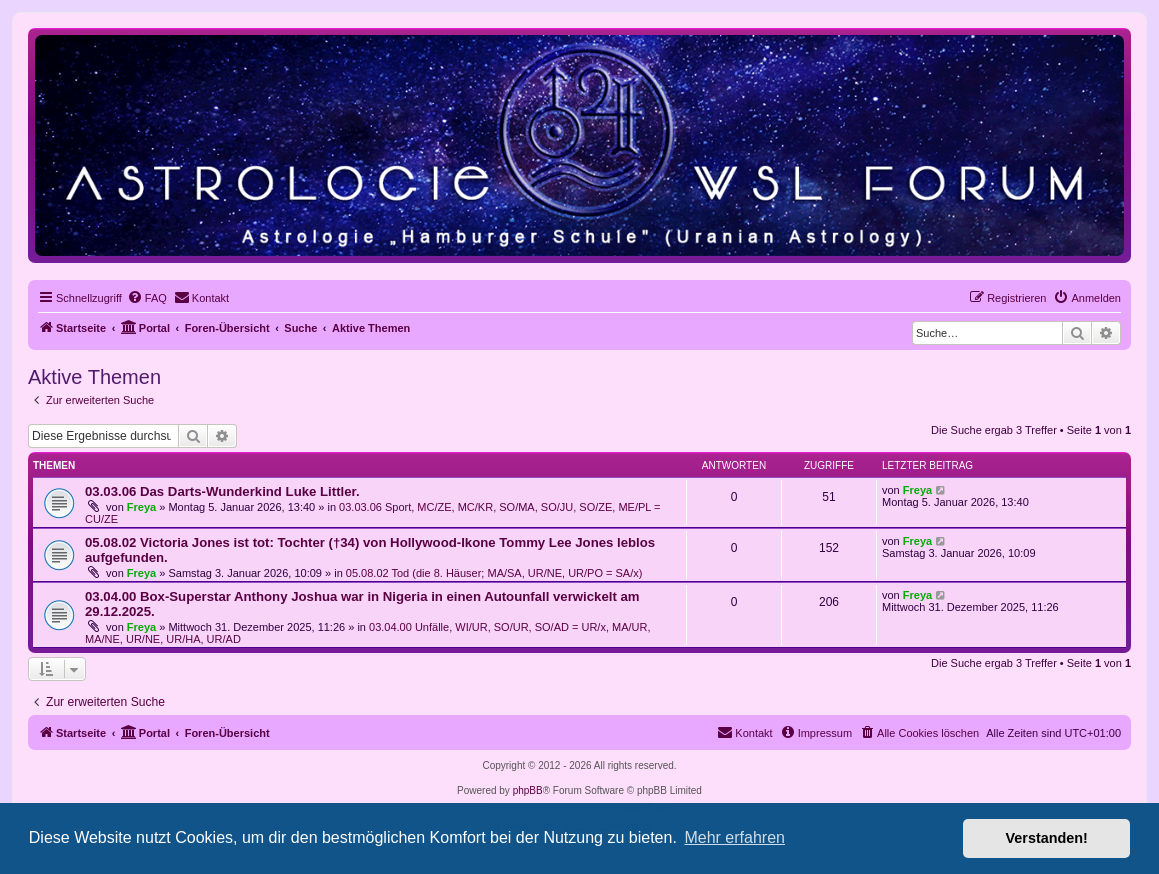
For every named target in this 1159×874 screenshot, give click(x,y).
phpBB (528, 790)
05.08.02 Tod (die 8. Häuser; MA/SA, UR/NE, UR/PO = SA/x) (494, 573)
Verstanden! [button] (1047, 838)
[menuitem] (147, 298)
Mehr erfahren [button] (734, 837)
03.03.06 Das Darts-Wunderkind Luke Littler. (222, 491)
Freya (141, 507)
